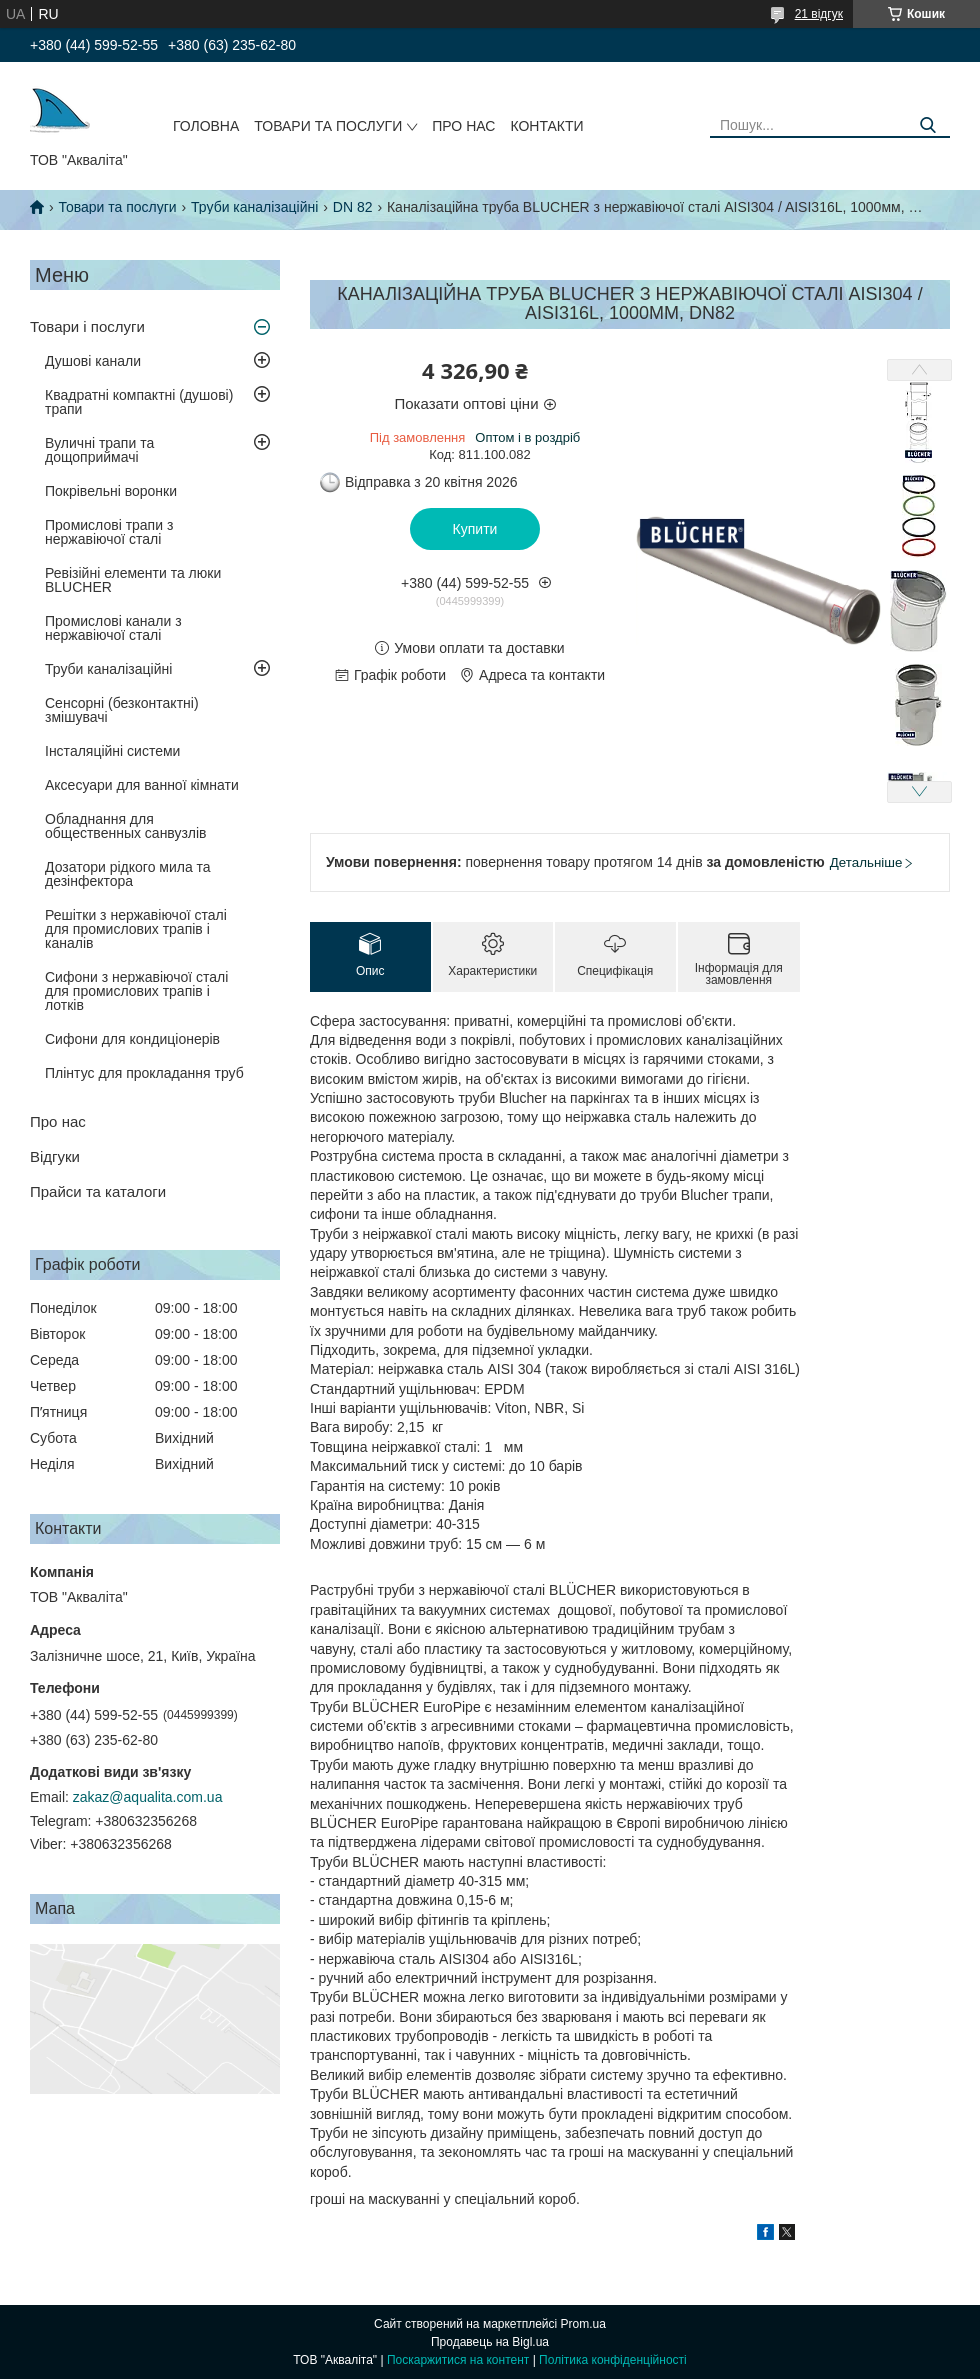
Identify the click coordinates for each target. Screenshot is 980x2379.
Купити (475, 529)
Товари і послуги (87, 326)
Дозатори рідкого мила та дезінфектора (128, 874)
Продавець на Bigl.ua (490, 2342)
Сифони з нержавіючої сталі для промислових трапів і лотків (136, 991)
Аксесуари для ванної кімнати (142, 785)
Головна (206, 126)
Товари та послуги (328, 126)
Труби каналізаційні (254, 207)
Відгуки (55, 1156)
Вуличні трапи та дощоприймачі (99, 450)
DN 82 (353, 207)
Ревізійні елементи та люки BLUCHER (133, 580)
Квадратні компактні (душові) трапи (139, 402)
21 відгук (819, 14)
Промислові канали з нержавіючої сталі (113, 628)
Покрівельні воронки (111, 491)
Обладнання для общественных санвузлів (125, 826)
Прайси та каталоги (98, 1191)
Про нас (463, 126)
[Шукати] (927, 125)
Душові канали (93, 361)
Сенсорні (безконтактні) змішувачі (122, 710)
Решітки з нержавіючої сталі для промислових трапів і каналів (136, 929)
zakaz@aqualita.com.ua (148, 1797)
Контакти (546, 126)
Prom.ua (583, 2324)
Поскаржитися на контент (458, 2360)
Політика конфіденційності (613, 2360)
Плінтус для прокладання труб (144, 1073)
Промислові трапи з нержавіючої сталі (109, 532)
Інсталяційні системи (112, 751)
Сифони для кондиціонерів (132, 1039)
